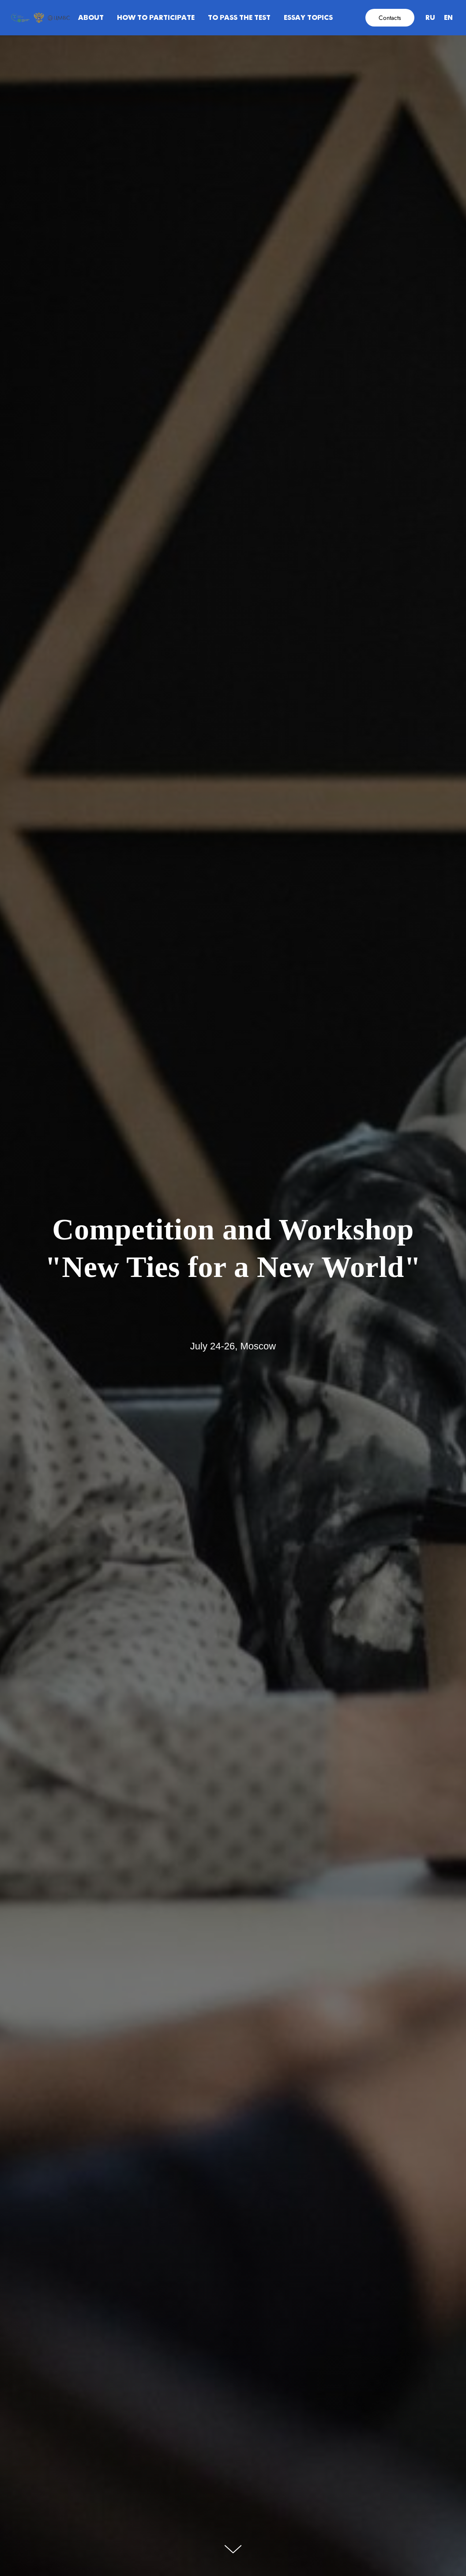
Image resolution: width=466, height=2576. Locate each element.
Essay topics (308, 18)
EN (448, 18)
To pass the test (239, 18)
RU (430, 18)
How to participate (156, 18)
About (91, 18)
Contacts (390, 17)
